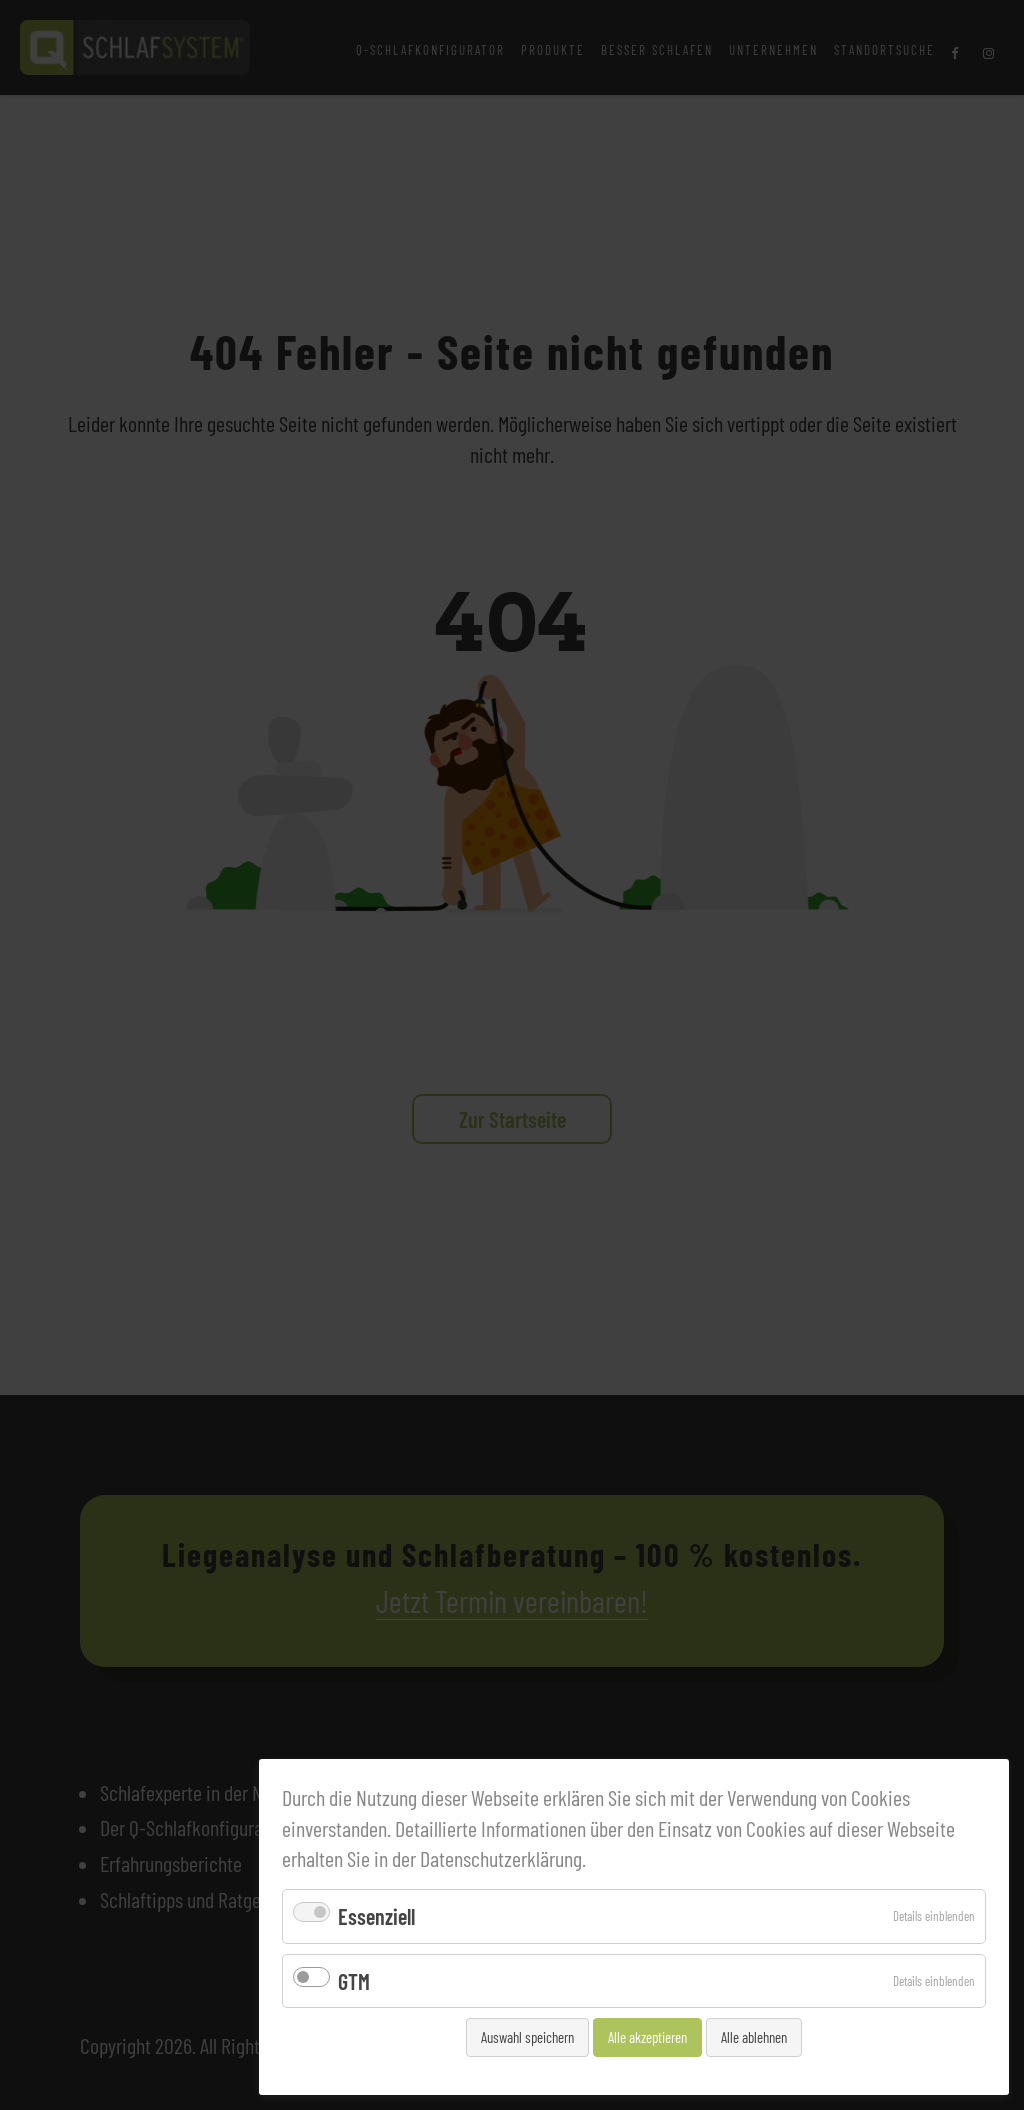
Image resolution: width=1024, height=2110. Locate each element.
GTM (354, 1981)
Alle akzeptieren (647, 2037)
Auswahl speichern (527, 2037)
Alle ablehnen (754, 2037)
